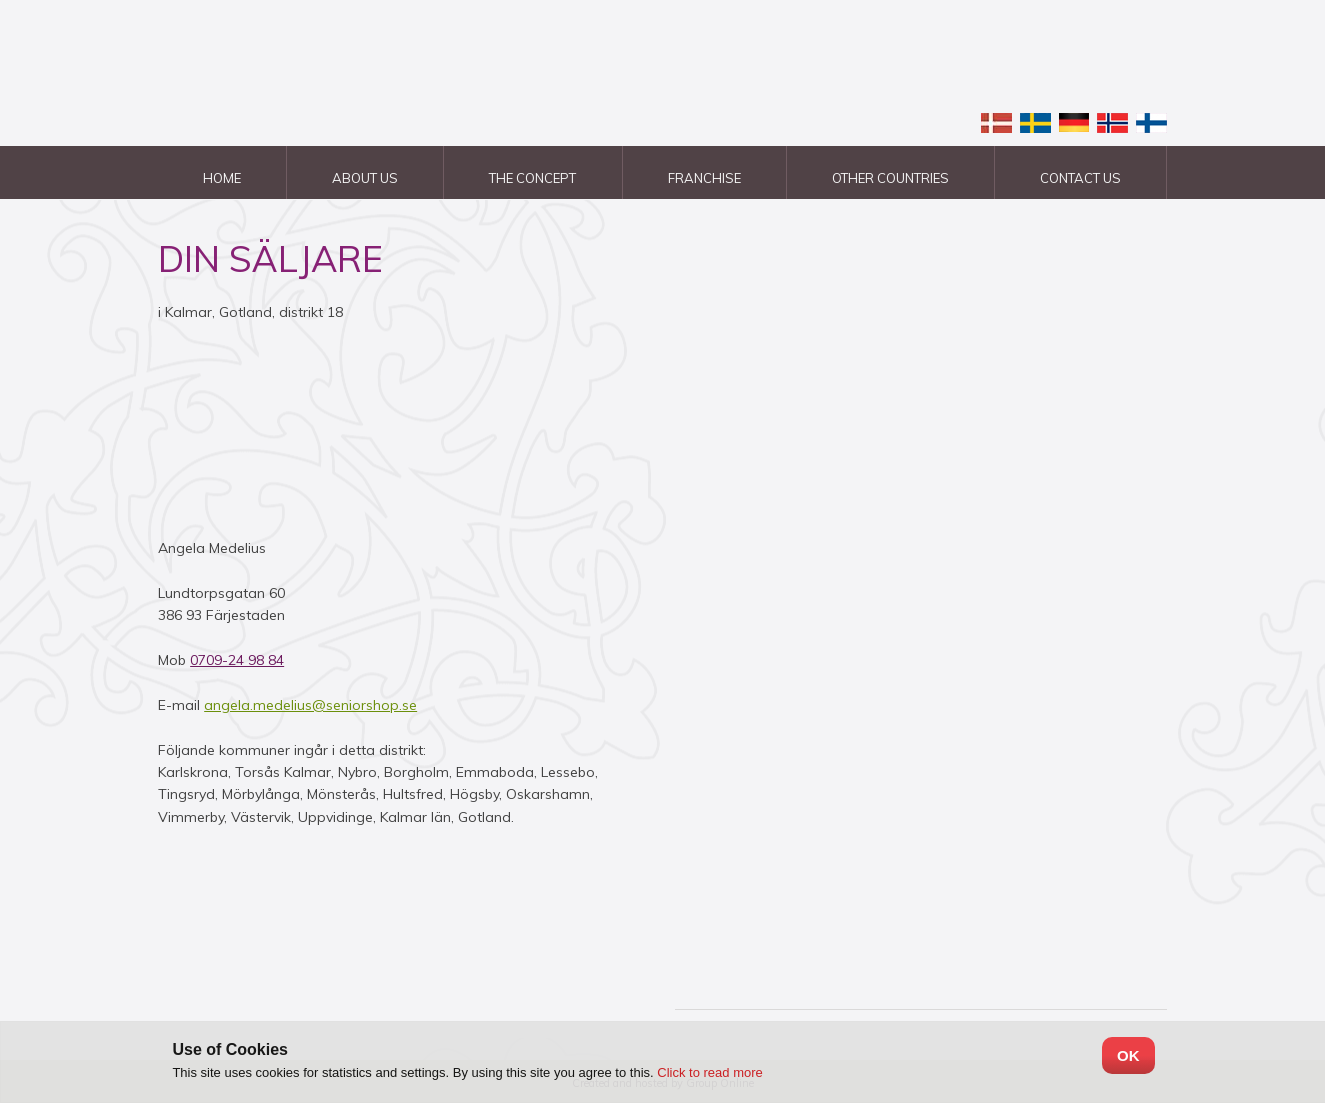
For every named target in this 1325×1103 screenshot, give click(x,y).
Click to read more (709, 1072)
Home (222, 178)
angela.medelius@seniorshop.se (310, 705)
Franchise (704, 178)
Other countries (890, 178)
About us (365, 178)
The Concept (532, 178)
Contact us (1080, 178)
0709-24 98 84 (237, 660)
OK (1128, 1055)
